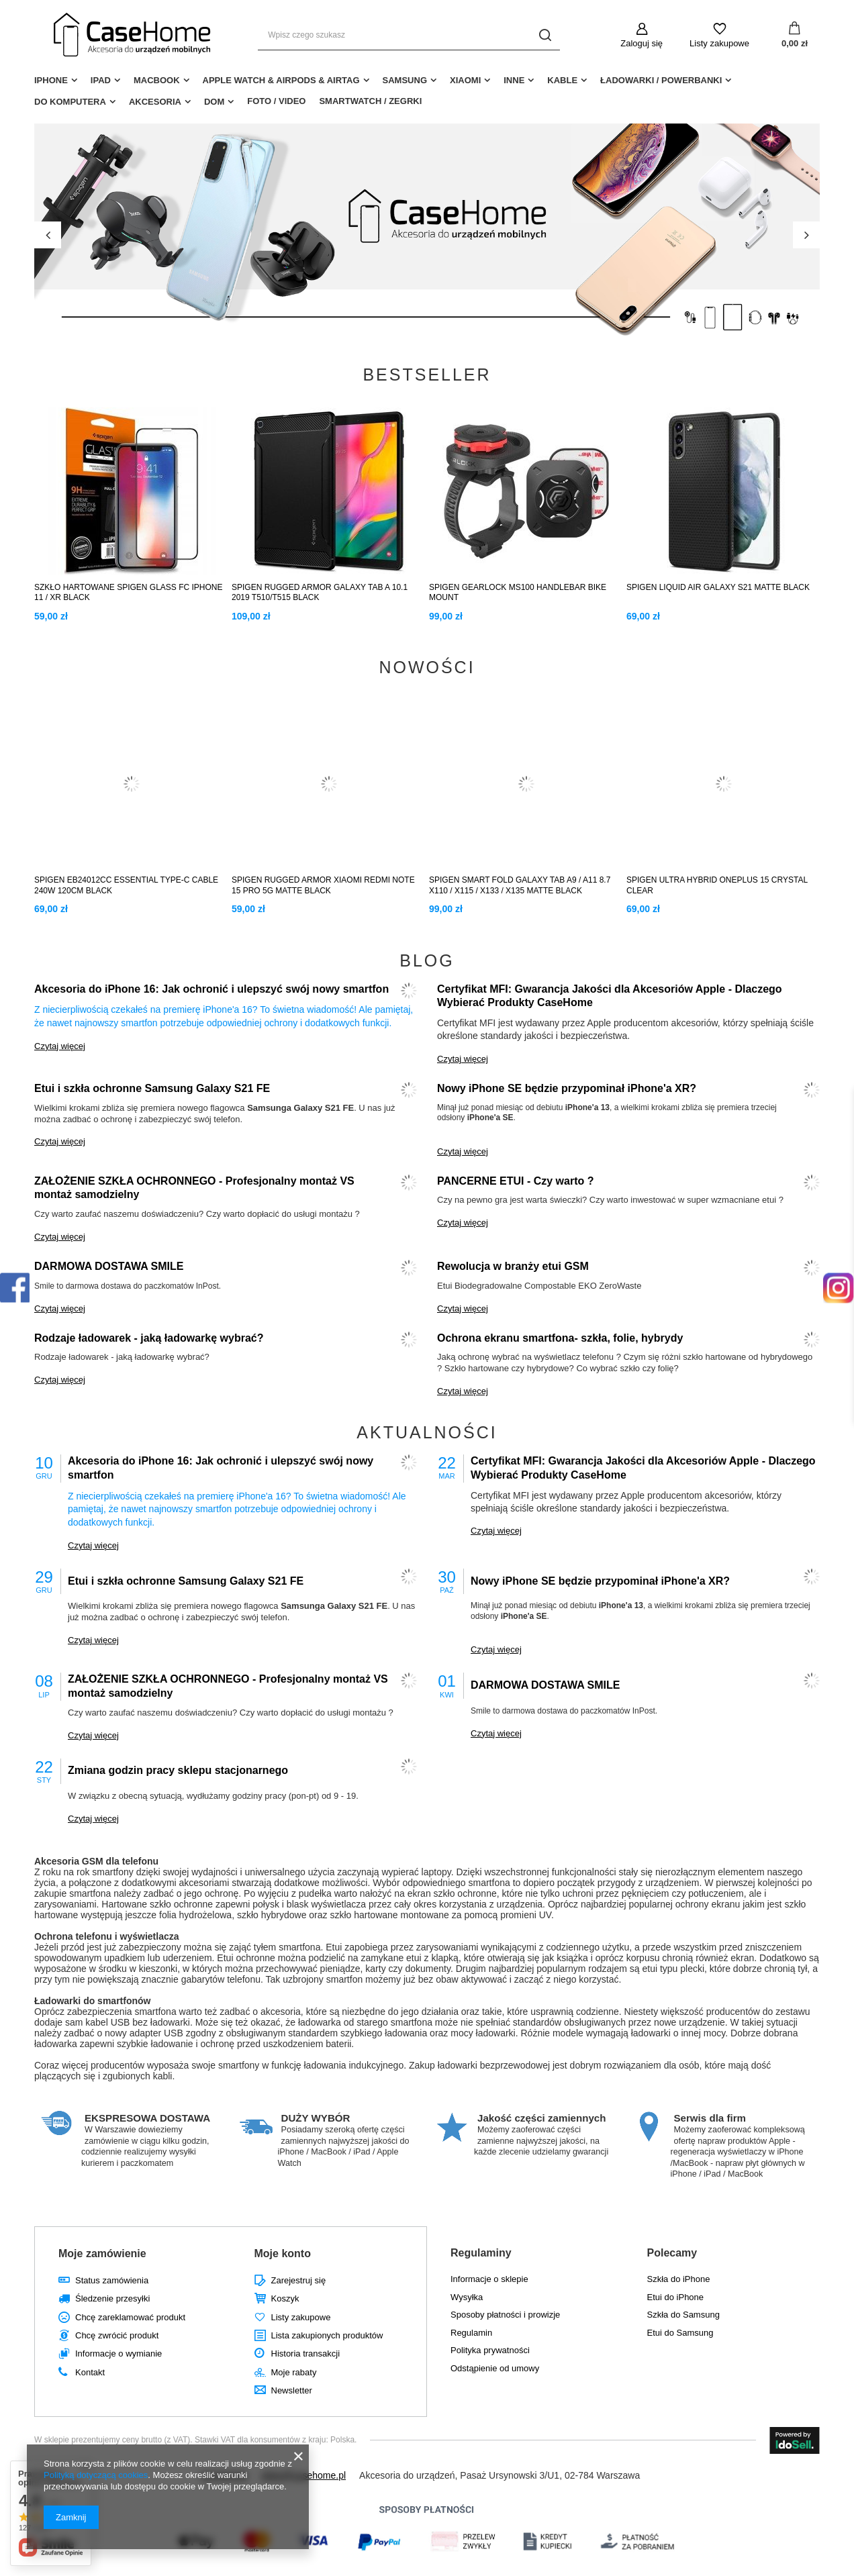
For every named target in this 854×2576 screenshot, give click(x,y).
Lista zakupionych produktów (327, 2335)
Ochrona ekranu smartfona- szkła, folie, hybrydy (560, 1338)
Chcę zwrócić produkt (116, 2335)
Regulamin (471, 2333)
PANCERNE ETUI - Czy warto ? (515, 1181)
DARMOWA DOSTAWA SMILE (109, 1266)
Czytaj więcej (59, 1046)
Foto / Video (276, 101)
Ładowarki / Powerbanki (661, 80)
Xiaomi (465, 80)
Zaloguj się (641, 43)
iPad (101, 80)
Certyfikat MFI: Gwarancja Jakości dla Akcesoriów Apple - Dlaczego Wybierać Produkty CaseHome (609, 996)
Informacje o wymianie (118, 2353)
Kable (562, 80)
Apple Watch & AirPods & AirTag (281, 80)
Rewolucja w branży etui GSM (513, 1266)
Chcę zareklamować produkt (130, 2317)
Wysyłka (466, 2297)
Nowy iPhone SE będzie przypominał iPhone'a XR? (566, 1088)
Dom (214, 102)
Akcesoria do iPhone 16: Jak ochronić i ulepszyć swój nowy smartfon (211, 989)
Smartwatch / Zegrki (370, 101)
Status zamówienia (111, 2280)
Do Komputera (70, 102)
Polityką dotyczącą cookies (96, 2475)
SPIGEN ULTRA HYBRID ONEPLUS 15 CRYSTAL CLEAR (717, 885)
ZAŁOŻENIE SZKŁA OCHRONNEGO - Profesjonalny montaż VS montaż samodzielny (194, 1188)
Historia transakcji (305, 2353)
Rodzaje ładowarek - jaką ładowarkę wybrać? (148, 1338)
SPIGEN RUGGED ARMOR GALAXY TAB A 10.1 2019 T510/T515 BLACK (320, 593)
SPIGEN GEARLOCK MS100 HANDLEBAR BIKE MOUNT (517, 593)
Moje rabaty (294, 2372)
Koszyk (285, 2298)
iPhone (51, 80)
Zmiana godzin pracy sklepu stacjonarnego (178, 1770)
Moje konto (282, 2253)
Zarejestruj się (298, 2280)
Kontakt (90, 2372)
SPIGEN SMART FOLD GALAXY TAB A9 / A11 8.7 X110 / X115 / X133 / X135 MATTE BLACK (519, 885)
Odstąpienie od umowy (494, 2368)
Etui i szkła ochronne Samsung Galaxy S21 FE (152, 1088)
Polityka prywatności (490, 2350)
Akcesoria (155, 102)
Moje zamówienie (102, 2253)
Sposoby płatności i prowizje (505, 2315)
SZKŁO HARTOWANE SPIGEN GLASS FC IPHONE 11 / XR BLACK (128, 593)
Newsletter (291, 2390)
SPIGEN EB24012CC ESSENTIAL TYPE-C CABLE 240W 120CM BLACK (126, 885)
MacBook (157, 80)
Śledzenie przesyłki (112, 2298)
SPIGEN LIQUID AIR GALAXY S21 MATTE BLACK (718, 587)
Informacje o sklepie (489, 2279)
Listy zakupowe (719, 43)
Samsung (405, 80)
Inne (514, 80)
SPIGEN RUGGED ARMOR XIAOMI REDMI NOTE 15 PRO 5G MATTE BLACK (323, 885)
